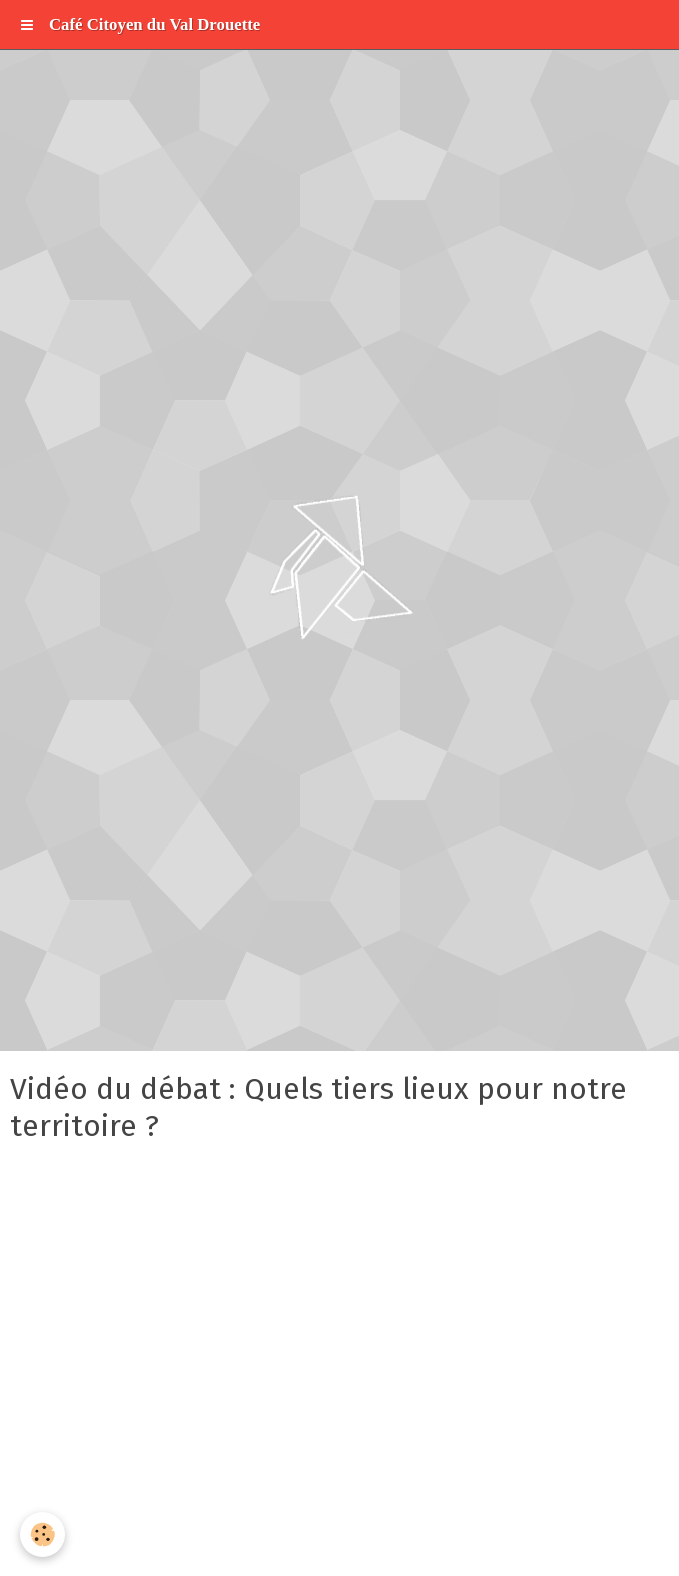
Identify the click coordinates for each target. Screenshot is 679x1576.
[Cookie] (42, 1534)
